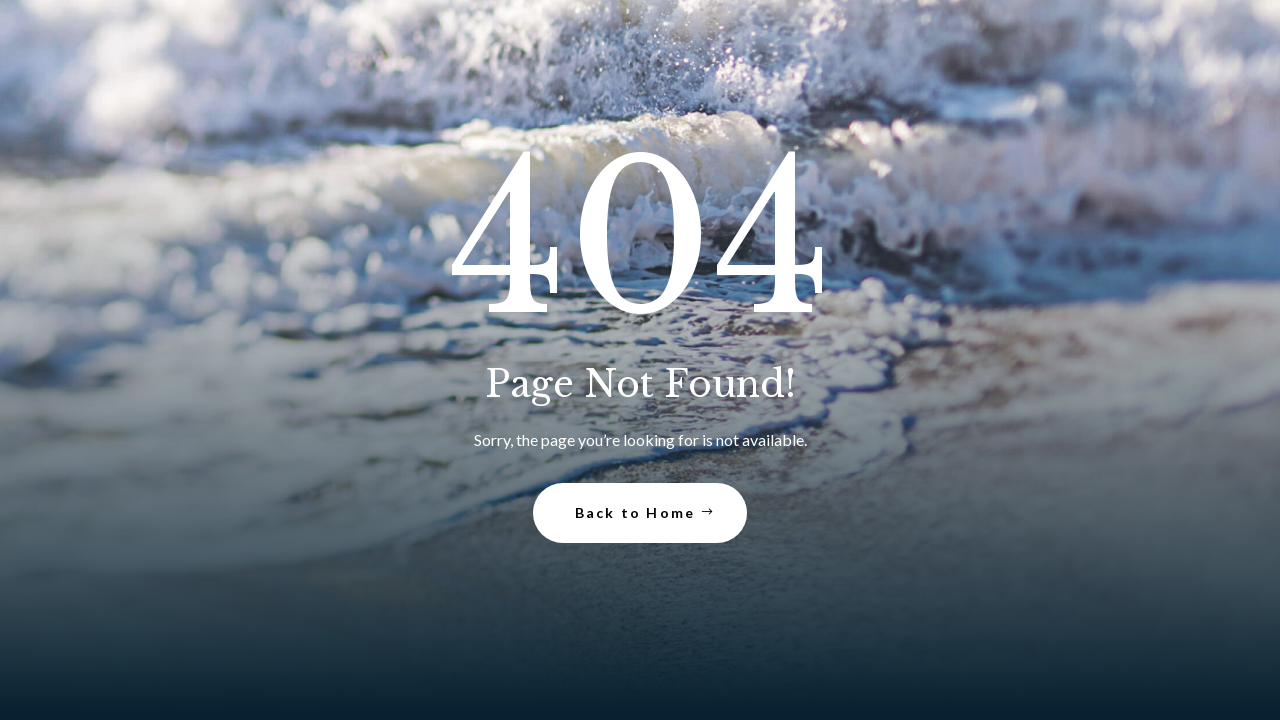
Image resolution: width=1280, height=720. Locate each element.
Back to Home (635, 512)
